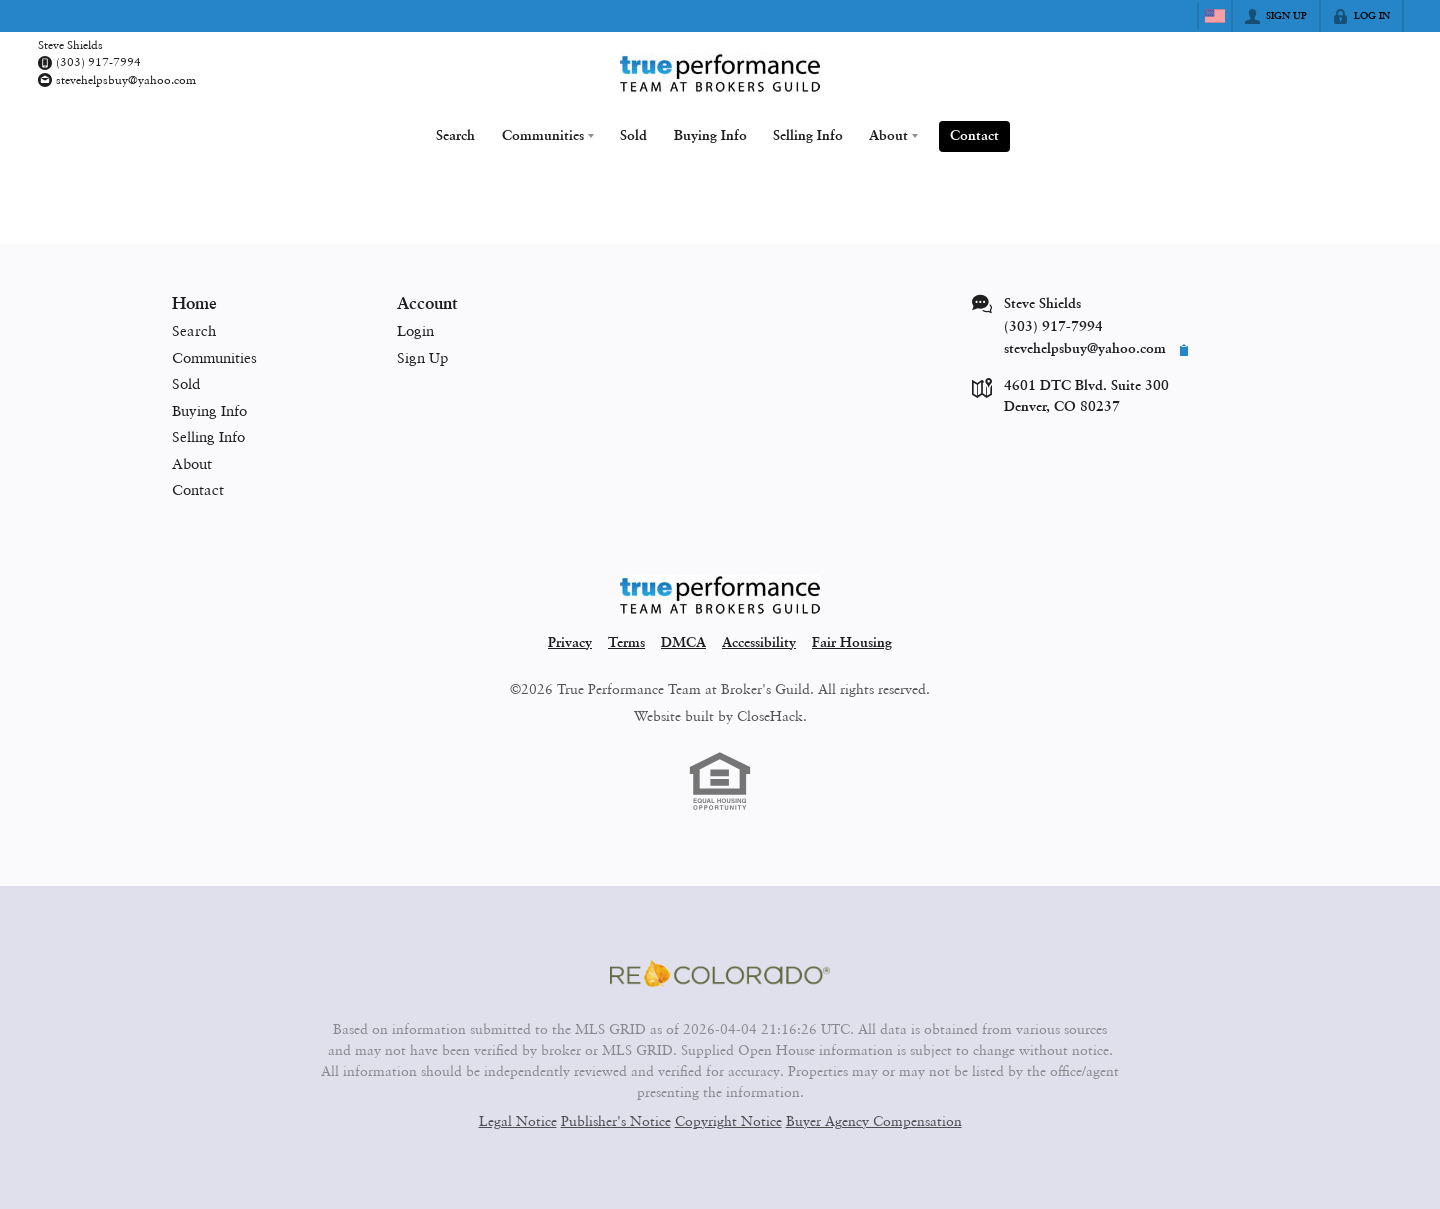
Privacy (570, 641)
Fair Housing (852, 641)
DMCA (683, 641)
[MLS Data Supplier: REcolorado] (720, 972)
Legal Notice (518, 1118)
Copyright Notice (728, 1118)
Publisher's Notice (616, 1118)
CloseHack (770, 713)
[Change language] (1215, 16)
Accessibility (759, 641)
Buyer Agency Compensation (874, 1118)
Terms (626, 641)
